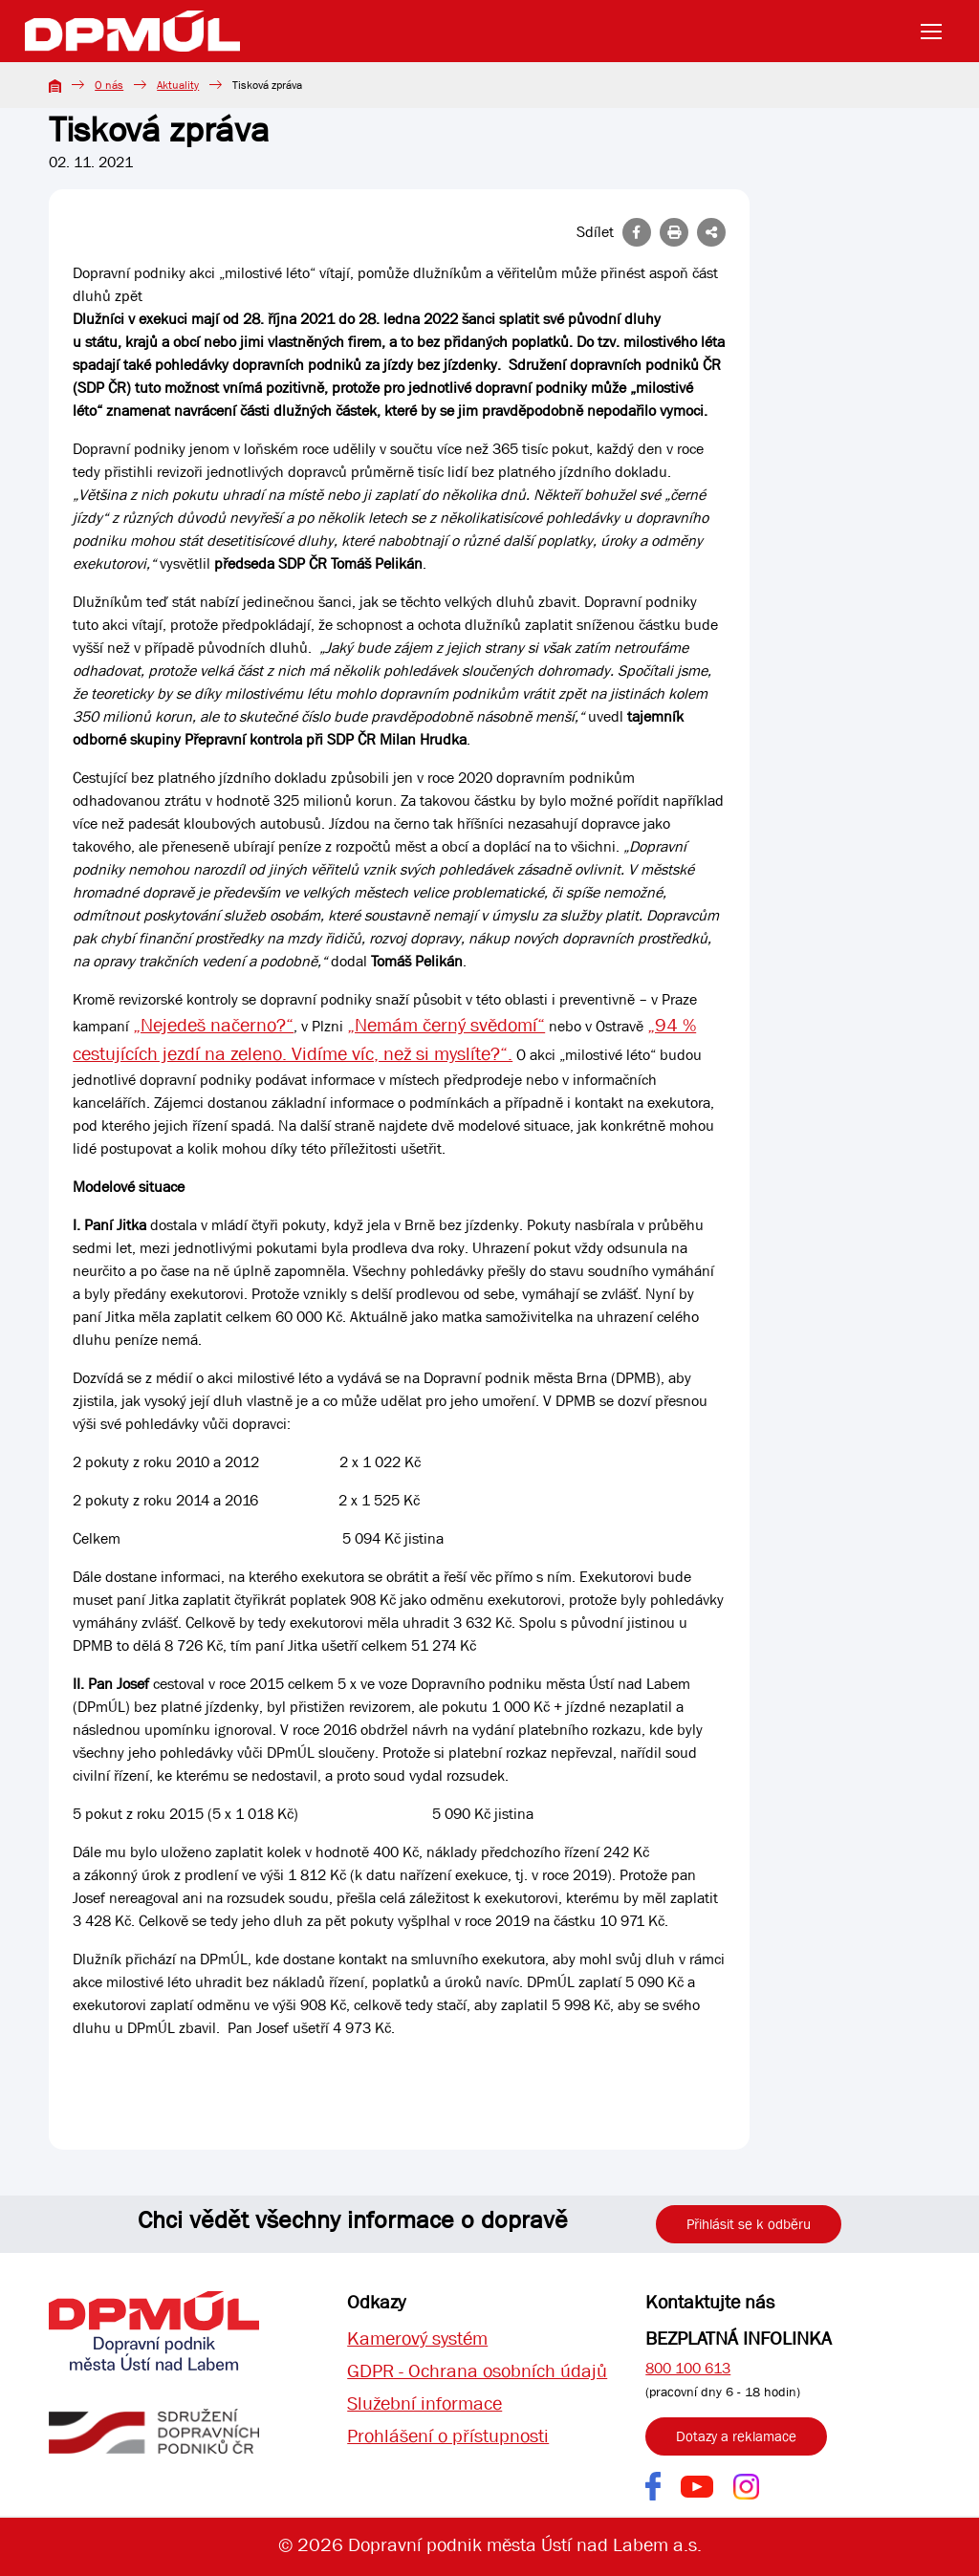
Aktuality (178, 85)
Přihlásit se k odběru (748, 2224)
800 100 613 (687, 2368)
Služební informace (424, 2403)
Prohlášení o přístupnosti (448, 2436)
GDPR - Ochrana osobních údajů (477, 2371)
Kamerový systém (417, 2338)
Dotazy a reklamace (736, 2436)
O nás (109, 85)
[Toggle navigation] (937, 31)
